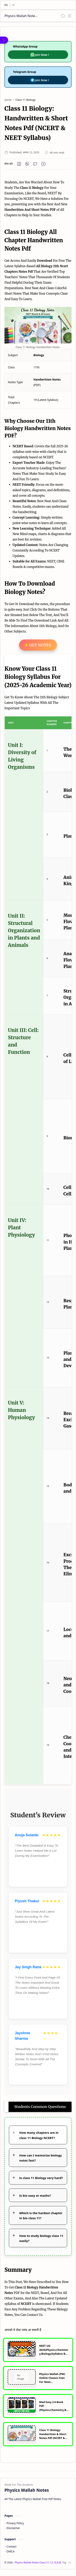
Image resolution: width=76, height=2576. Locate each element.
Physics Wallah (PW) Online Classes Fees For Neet (52, 2378)
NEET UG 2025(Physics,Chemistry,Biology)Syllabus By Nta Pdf (53, 2350)
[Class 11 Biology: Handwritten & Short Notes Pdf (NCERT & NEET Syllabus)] (22, 2433)
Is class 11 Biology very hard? (41, 2178)
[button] (19, 164)
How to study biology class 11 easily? (41, 2238)
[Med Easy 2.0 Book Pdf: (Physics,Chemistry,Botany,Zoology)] (22, 2405)
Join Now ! (39, 54)
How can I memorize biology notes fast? (40, 2157)
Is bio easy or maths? (35, 2195)
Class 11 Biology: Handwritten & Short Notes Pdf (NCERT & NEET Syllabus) (52, 2434)
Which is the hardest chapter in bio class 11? (40, 2215)
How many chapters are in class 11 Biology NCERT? (39, 2135)
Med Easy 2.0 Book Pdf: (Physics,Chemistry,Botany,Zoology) (53, 2406)
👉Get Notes (38, 645)
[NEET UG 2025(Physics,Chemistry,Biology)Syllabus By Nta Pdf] (22, 2348)
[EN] (6, 5)
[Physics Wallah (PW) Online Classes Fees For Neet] (22, 2377)
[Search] (63, 16)
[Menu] (69, 16)
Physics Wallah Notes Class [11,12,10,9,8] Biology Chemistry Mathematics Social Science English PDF (21, 16)
